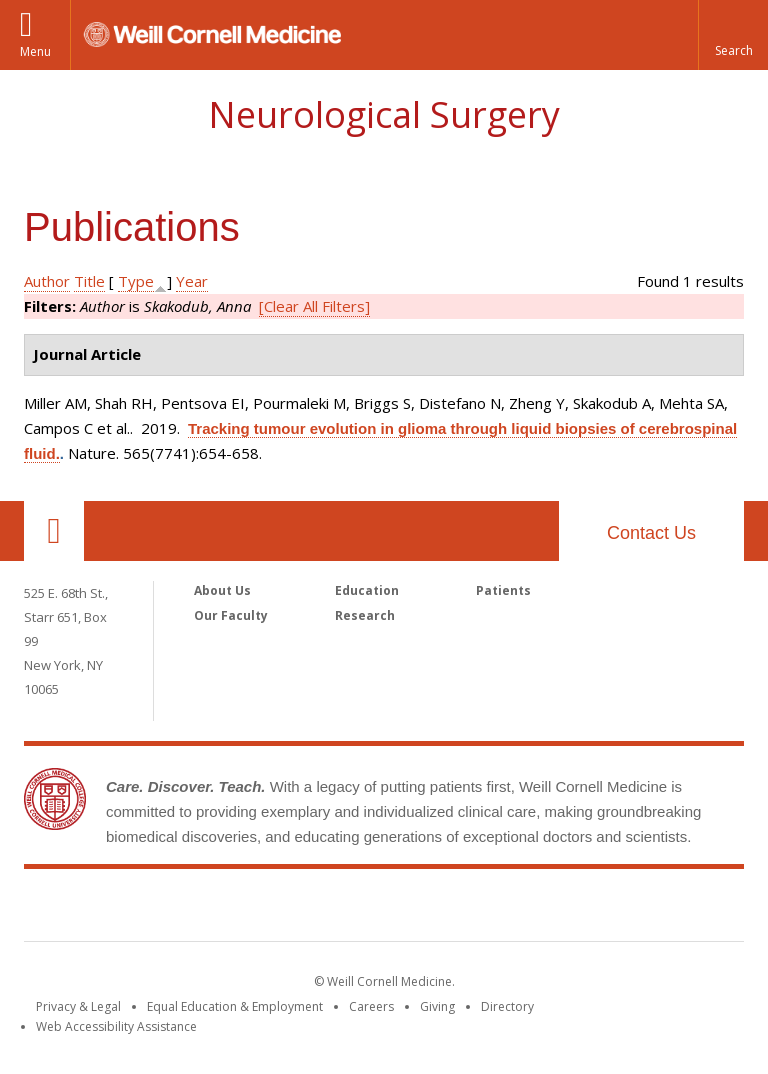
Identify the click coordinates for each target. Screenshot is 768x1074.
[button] (733, 35)
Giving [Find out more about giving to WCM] (437, 1006)
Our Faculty (231, 615)
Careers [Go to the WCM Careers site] (371, 1006)
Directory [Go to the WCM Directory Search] (507, 1006)
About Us (222, 590)
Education (367, 590)
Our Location (54, 531)
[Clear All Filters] (314, 306)
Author (47, 281)
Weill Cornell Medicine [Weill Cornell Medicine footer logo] (384, 909)
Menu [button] (35, 51)
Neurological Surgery (384, 114)
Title (89, 281)
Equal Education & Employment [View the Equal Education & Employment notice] (235, 1006)
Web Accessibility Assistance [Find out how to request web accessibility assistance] (116, 1026)
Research (365, 615)
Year (192, 281)
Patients (503, 590)
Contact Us (651, 533)
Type (136, 281)
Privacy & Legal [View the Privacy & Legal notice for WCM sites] (78, 1006)
